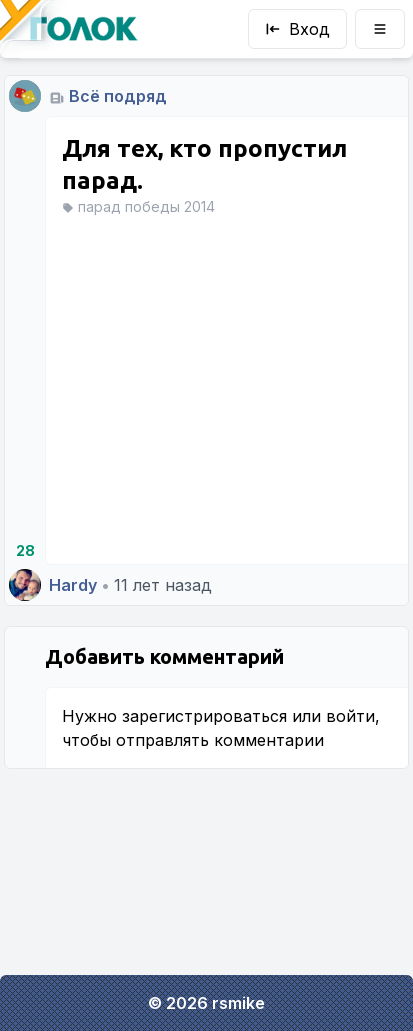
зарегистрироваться (204, 716)
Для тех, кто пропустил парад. (204, 164)
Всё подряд (118, 96)
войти (350, 716)
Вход (297, 29)
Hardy (73, 585)
